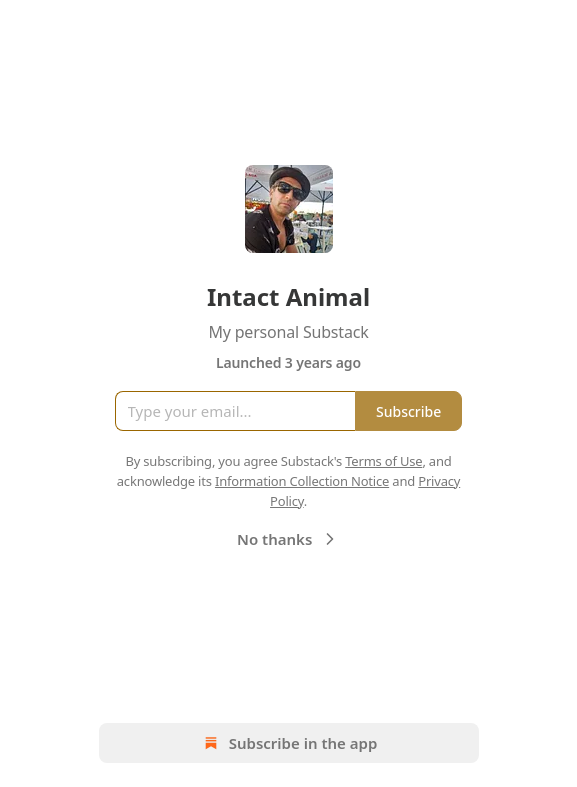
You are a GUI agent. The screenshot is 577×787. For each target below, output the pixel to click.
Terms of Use (383, 461)
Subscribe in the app (288, 743)
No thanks (288, 539)
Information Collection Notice (302, 481)
